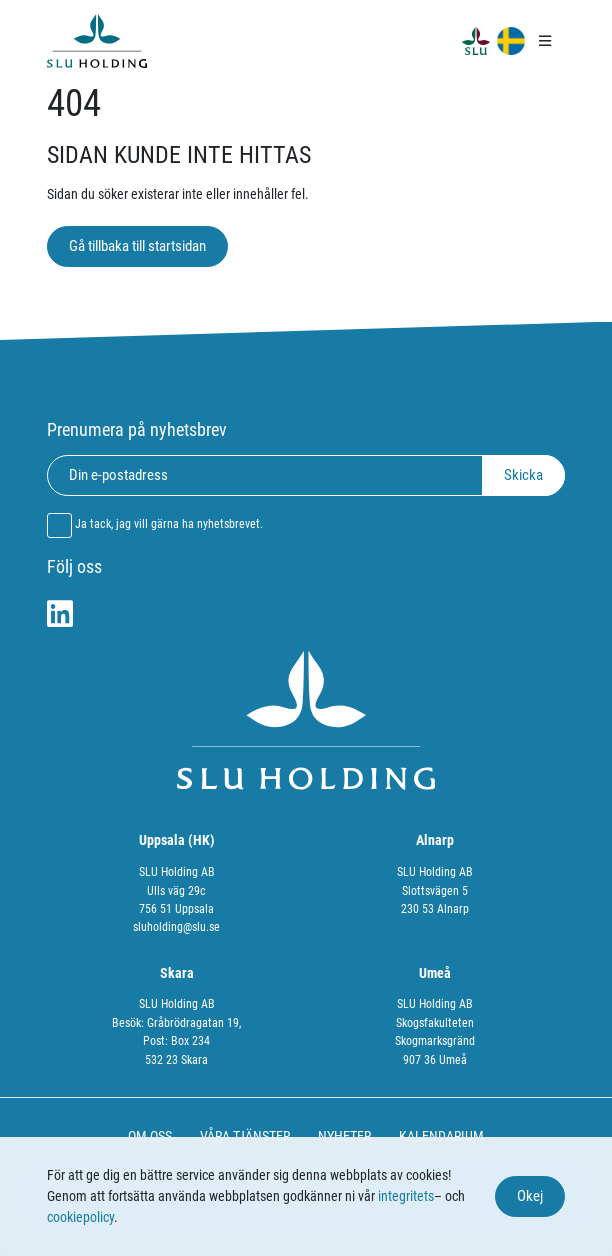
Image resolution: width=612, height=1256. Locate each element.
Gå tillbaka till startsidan (137, 246)
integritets (406, 1196)
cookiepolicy (80, 1217)
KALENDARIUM (441, 1136)
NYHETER (344, 1136)
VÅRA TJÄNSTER (245, 1136)
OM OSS (150, 1136)
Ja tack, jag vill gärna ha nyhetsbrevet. (169, 524)
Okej (530, 1196)
